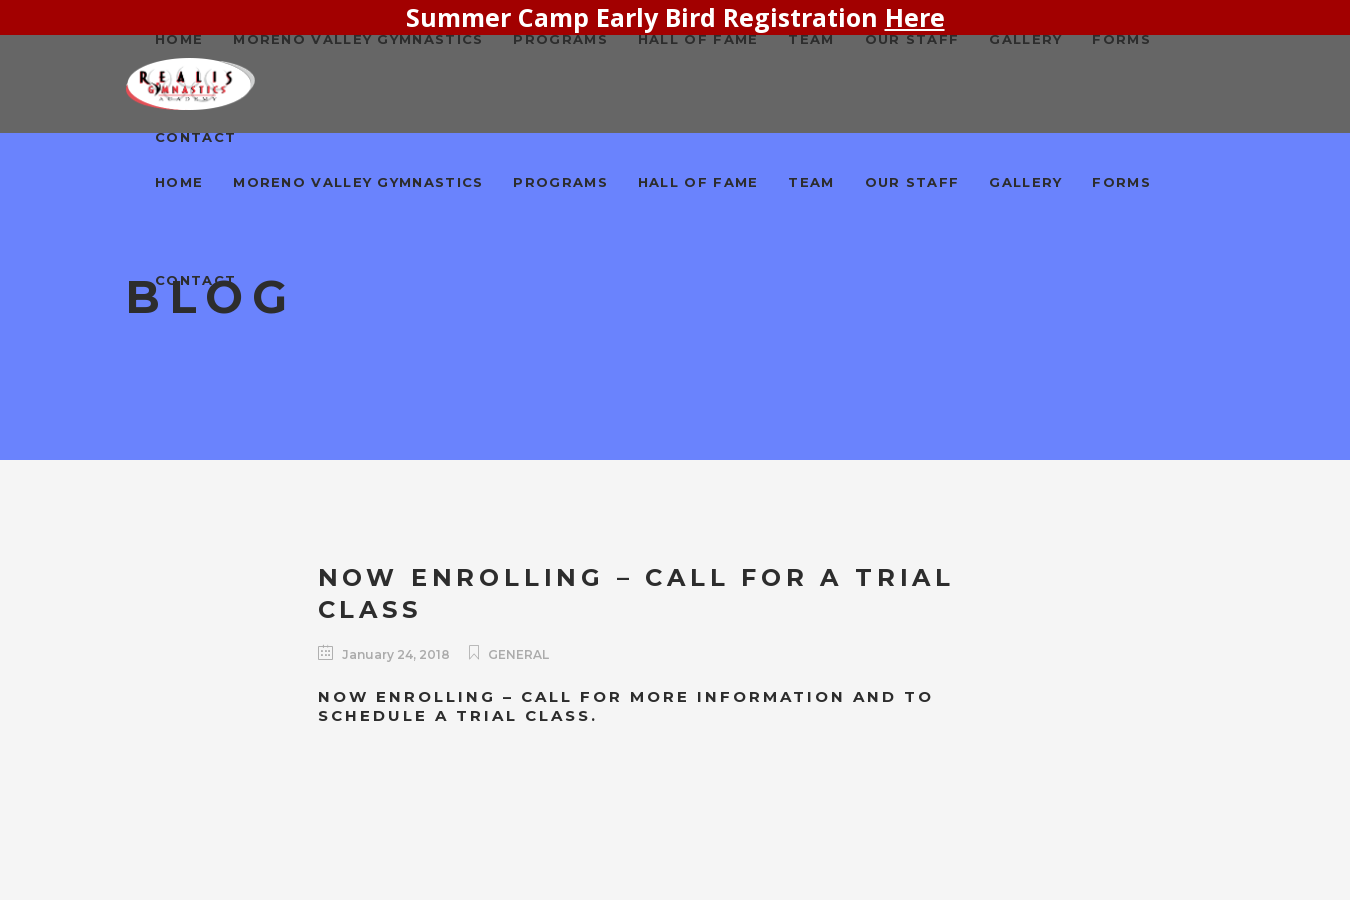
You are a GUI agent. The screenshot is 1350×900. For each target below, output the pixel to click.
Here (915, 17)
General (518, 654)
